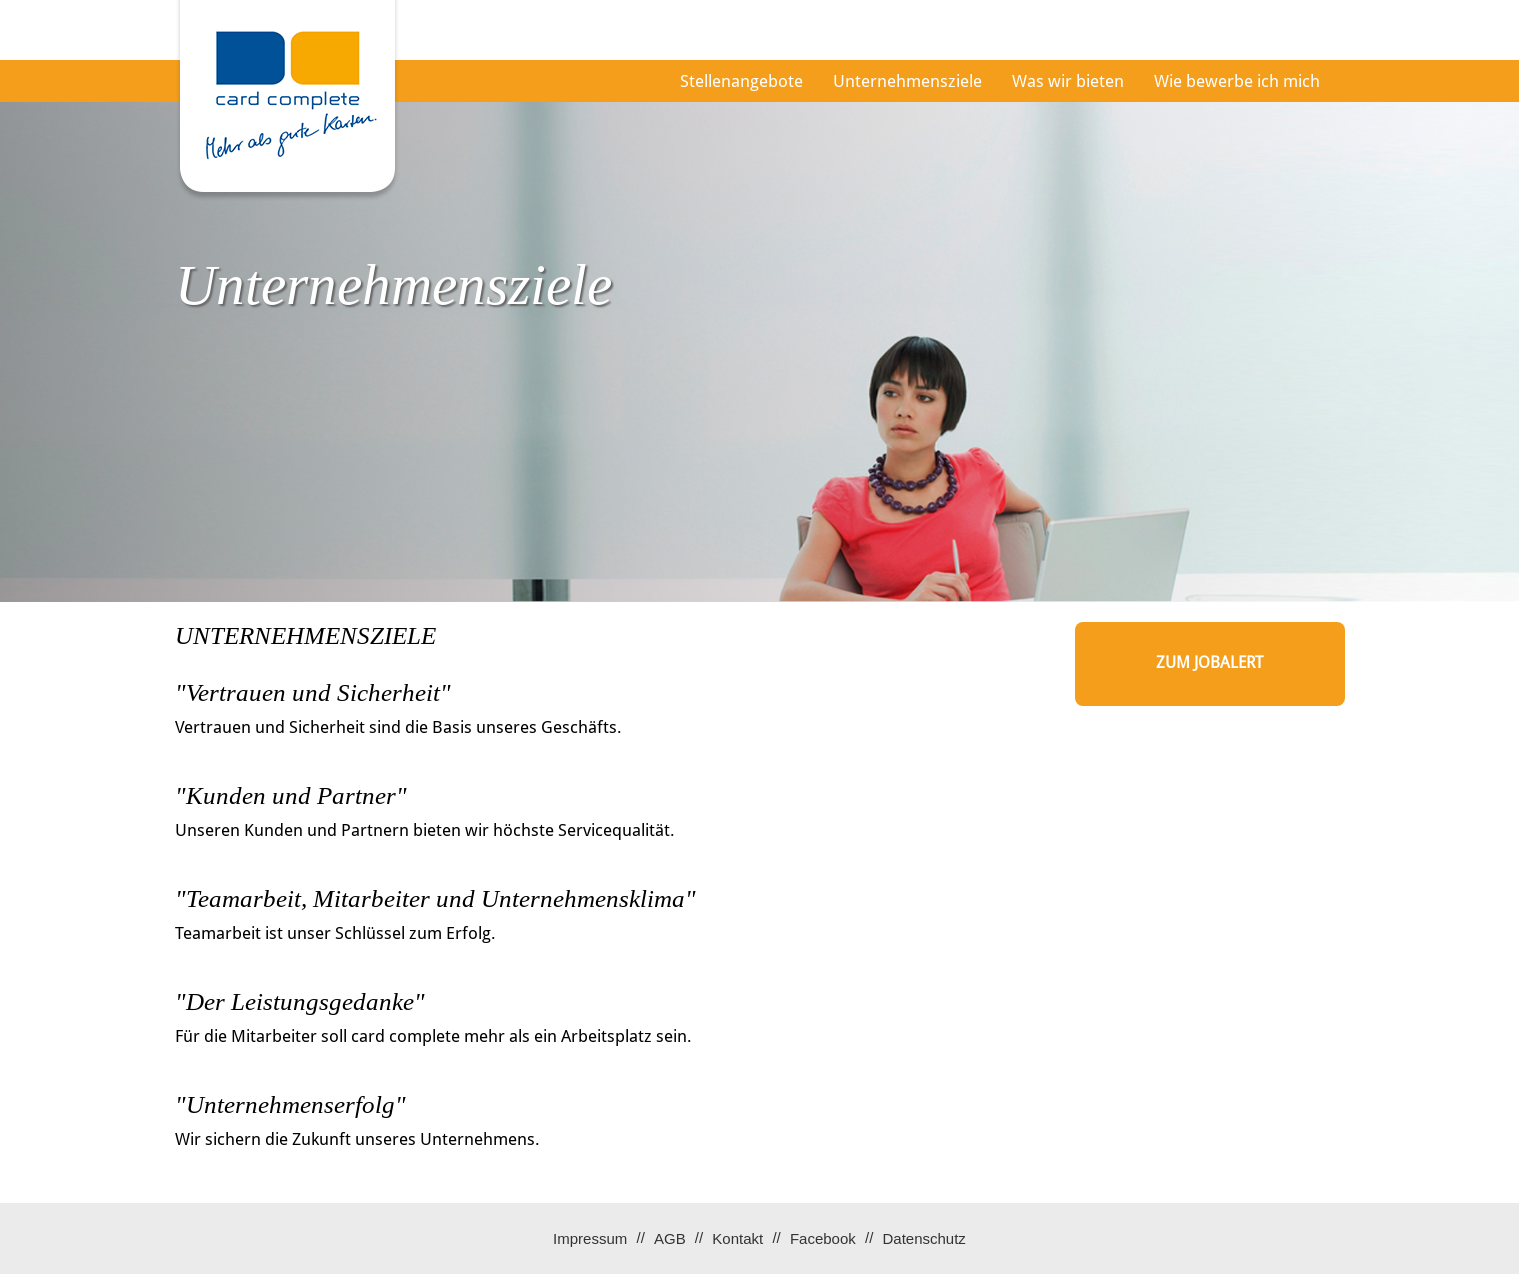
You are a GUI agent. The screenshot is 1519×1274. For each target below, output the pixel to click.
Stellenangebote (741, 81)
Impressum (590, 1238)
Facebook (823, 1238)
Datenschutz (923, 1238)
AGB (670, 1238)
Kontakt (737, 1238)
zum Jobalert (1209, 662)
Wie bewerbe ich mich (1237, 81)
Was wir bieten (1068, 81)
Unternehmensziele (907, 81)
